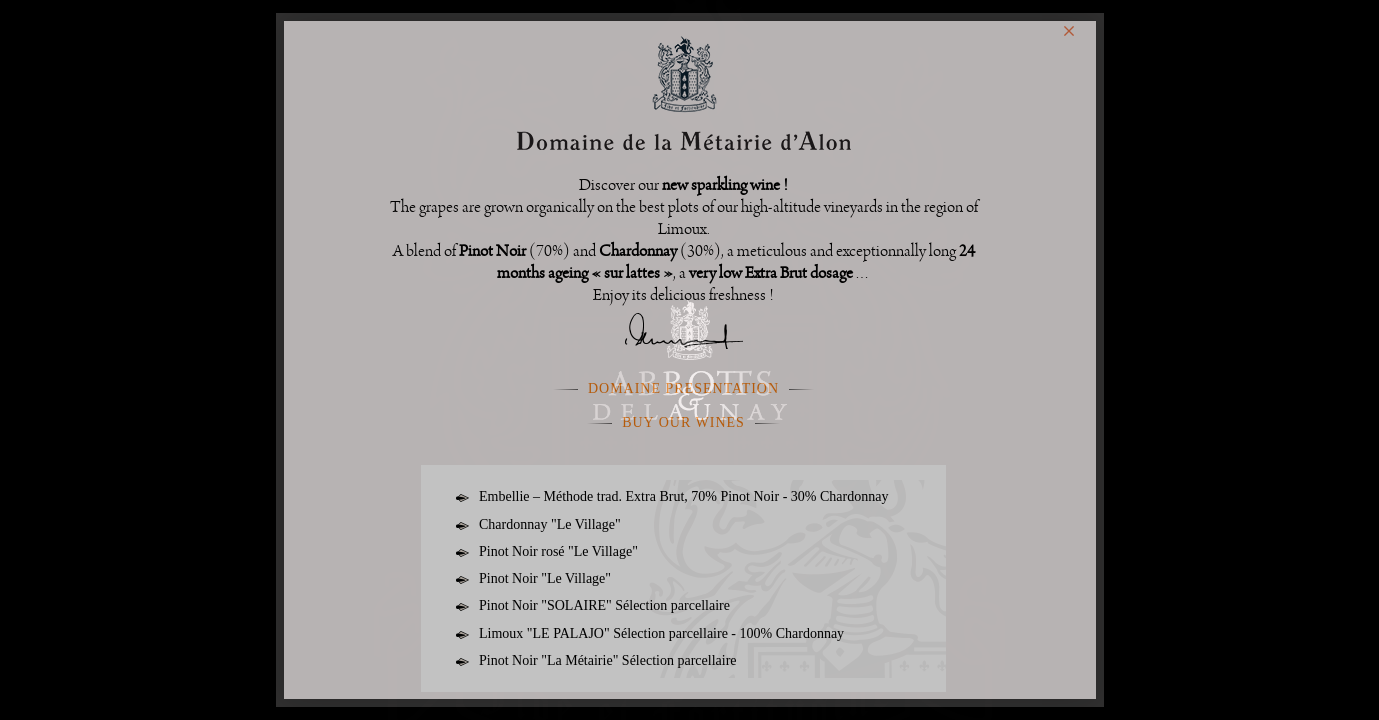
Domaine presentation (683, 388)
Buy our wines (683, 422)
